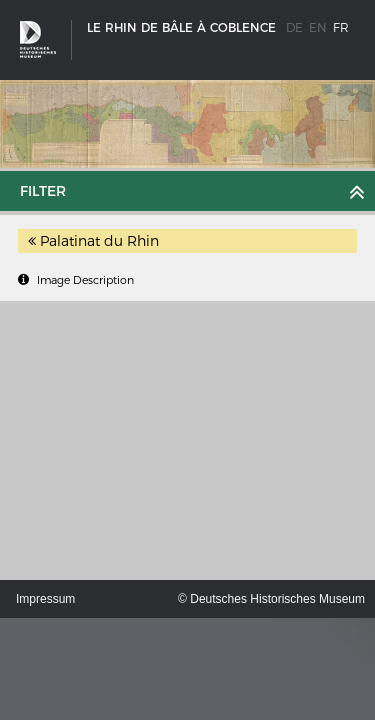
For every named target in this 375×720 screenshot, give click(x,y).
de (294, 27)
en (318, 27)
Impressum (45, 599)
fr (341, 27)
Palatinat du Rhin (93, 241)
